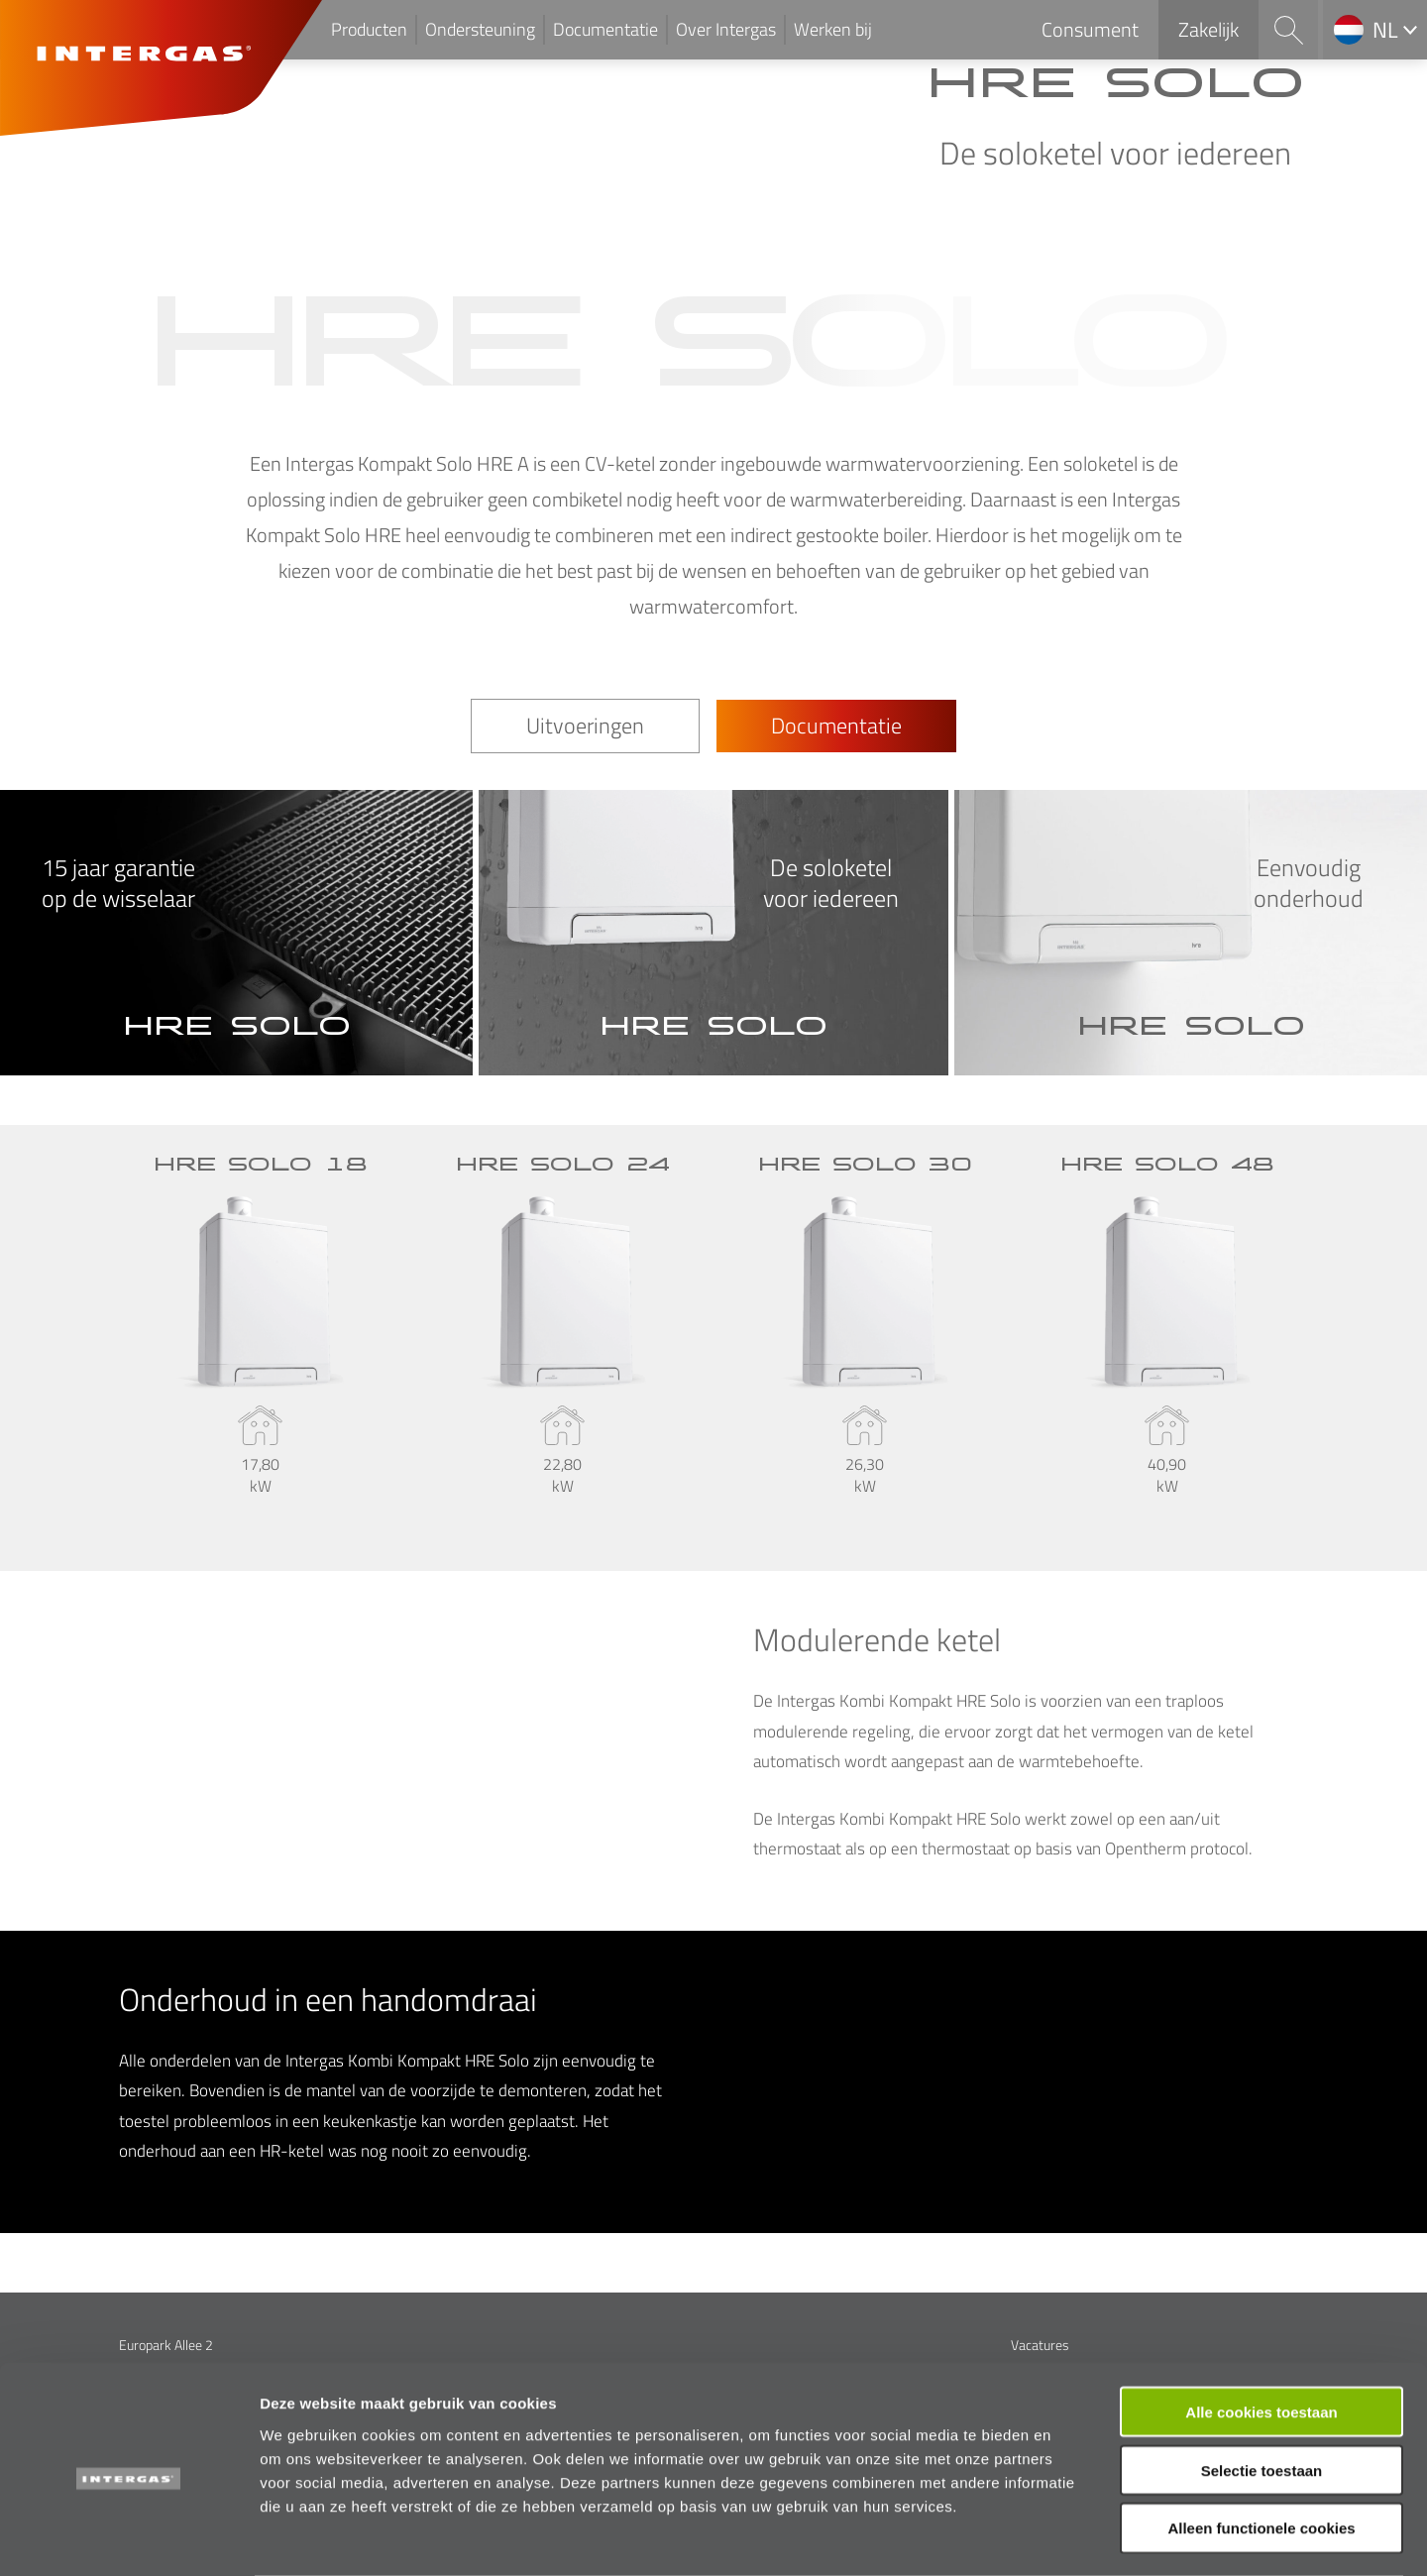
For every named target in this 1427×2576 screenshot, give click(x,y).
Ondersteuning (480, 29)
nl (1385, 30)
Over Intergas (726, 29)
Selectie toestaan (1262, 2391)
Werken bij (833, 29)
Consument (1090, 29)
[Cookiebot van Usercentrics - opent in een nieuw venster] (128, 2537)
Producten (369, 29)
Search (1288, 29)
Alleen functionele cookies (1261, 2449)
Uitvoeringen (585, 725)
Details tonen (1071, 2536)
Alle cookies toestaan (1261, 2332)
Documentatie (605, 29)
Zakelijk (1208, 29)
